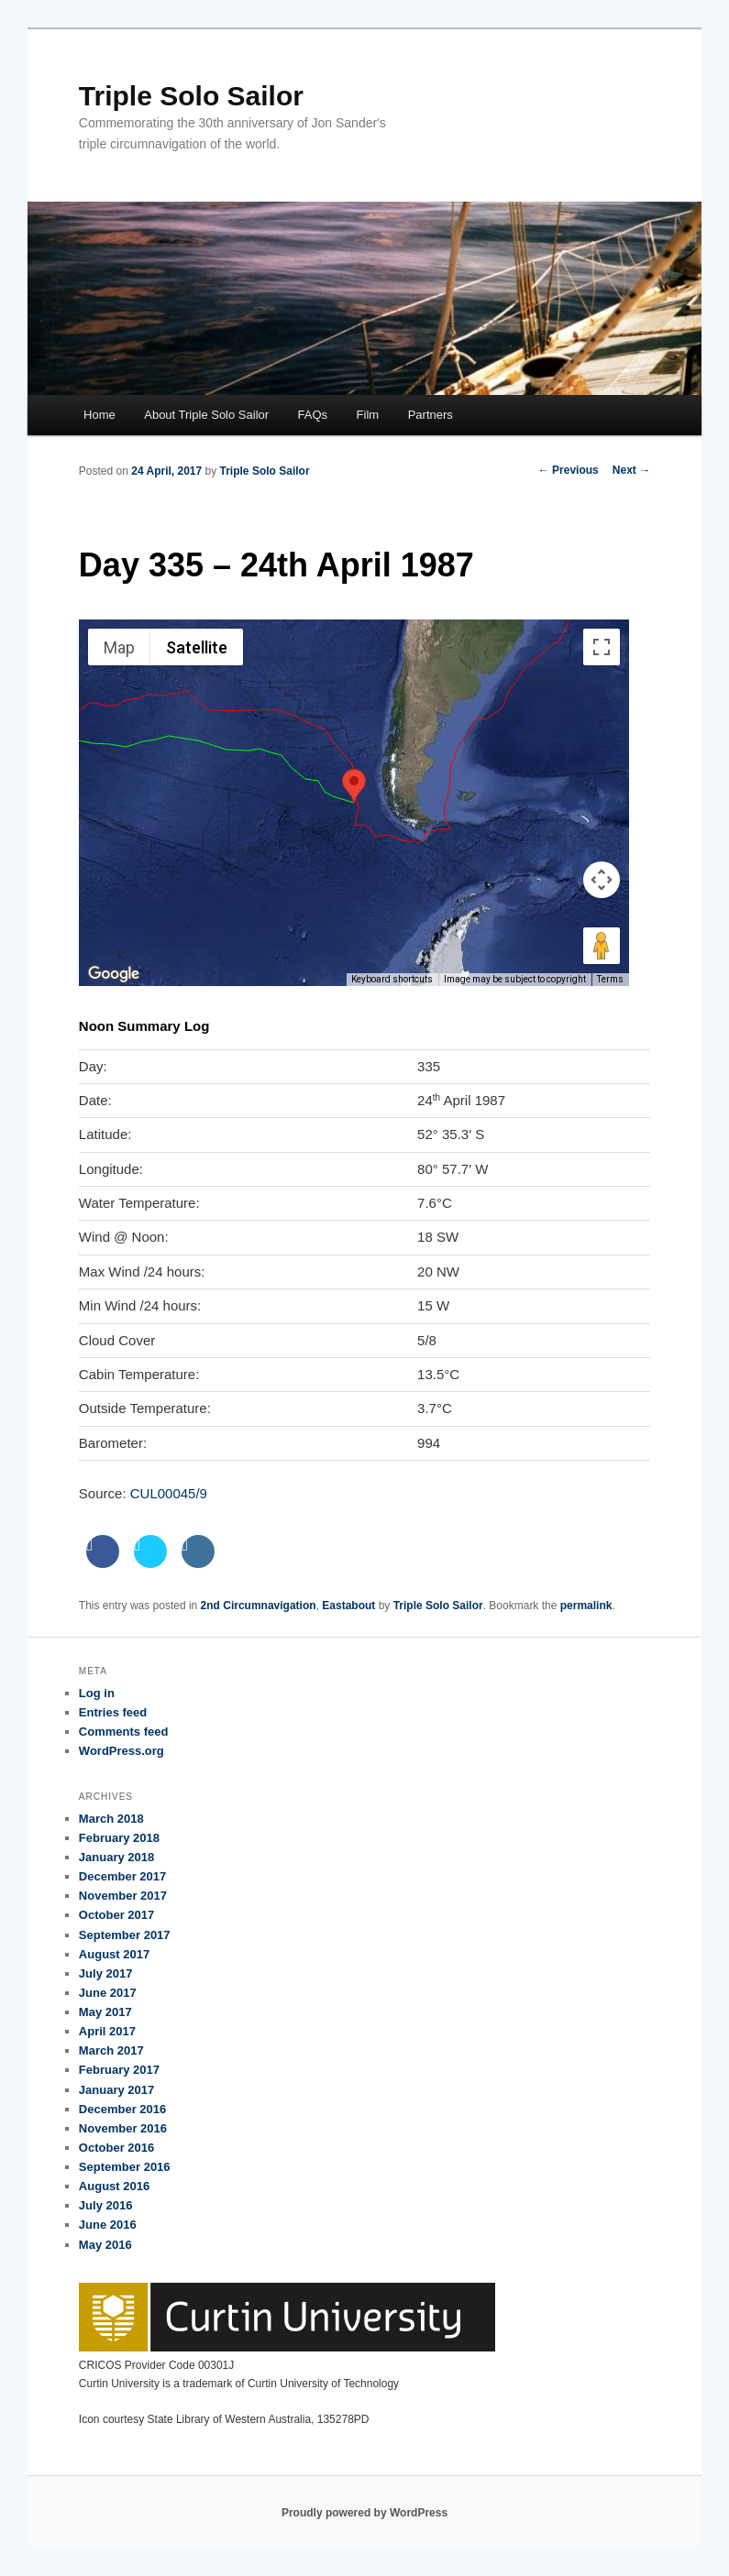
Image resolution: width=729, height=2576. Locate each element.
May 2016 (105, 2245)
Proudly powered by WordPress (364, 2512)
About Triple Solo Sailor (206, 415)
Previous (568, 470)
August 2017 (114, 1954)
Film (368, 415)
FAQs (313, 415)
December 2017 (122, 1876)
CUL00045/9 (168, 1493)
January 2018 (116, 1857)
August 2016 (114, 2186)
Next (631, 470)
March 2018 (111, 1818)
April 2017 (107, 2031)
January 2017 (116, 2090)
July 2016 (106, 2205)
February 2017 (119, 2070)
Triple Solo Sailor (191, 96)
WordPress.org (121, 1751)
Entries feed (113, 1712)
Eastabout (348, 1605)
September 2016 (125, 2167)
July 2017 (106, 1973)
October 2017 (116, 1915)
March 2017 (111, 2050)
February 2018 (119, 1838)
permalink (586, 1605)
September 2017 (125, 1935)
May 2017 (105, 2012)
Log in (97, 1693)
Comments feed (124, 1731)
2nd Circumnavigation (258, 1605)
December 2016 (122, 2109)
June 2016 (108, 2224)
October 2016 (116, 2147)
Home (99, 415)
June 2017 (108, 1993)
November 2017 (123, 1895)
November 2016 (123, 2128)
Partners (430, 415)
